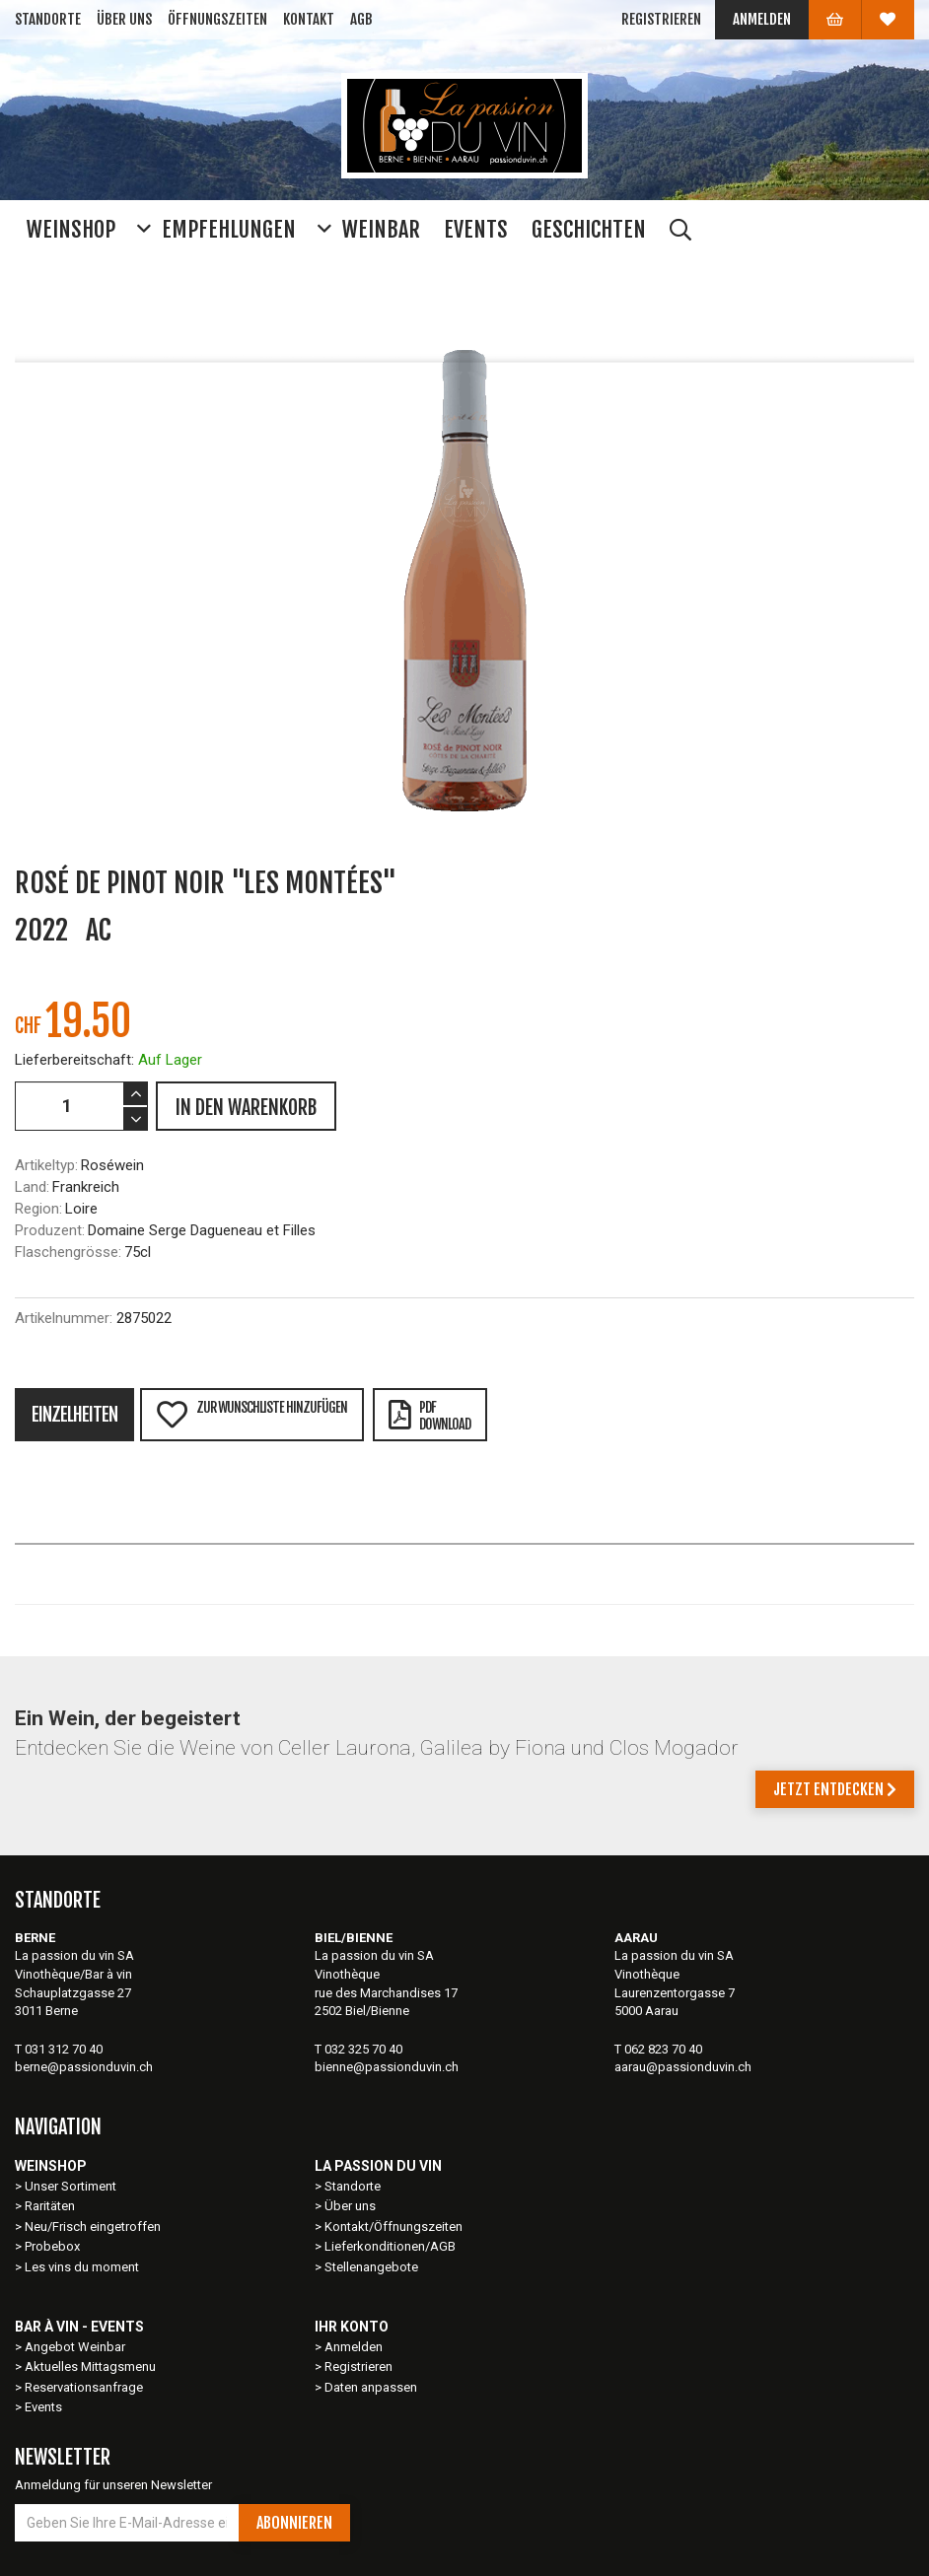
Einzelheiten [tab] (74, 1415)
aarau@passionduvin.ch (682, 2066)
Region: (38, 1209)
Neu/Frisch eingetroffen (93, 2226)
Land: (32, 1187)
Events (43, 2407)
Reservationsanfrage (84, 2387)
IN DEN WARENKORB (246, 1107)
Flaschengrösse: (68, 1252)
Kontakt (308, 19)
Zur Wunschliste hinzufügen (251, 1414)
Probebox (52, 2246)
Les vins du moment (82, 2267)
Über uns (124, 19)
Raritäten (50, 2205)
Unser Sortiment (72, 2186)
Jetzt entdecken (834, 1789)
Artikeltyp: (46, 1165)
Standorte (48, 19)
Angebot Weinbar (75, 2346)
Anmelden (762, 19)
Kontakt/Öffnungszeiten (393, 2226)
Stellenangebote (371, 2267)
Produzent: (50, 1230)
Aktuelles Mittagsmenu (90, 2366)
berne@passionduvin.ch (84, 2066)
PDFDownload (429, 1415)
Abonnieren (294, 2523)
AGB (361, 19)
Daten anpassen (370, 2387)
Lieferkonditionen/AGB (390, 2246)
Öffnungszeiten (217, 19)
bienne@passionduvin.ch (387, 2066)
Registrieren (661, 19)
